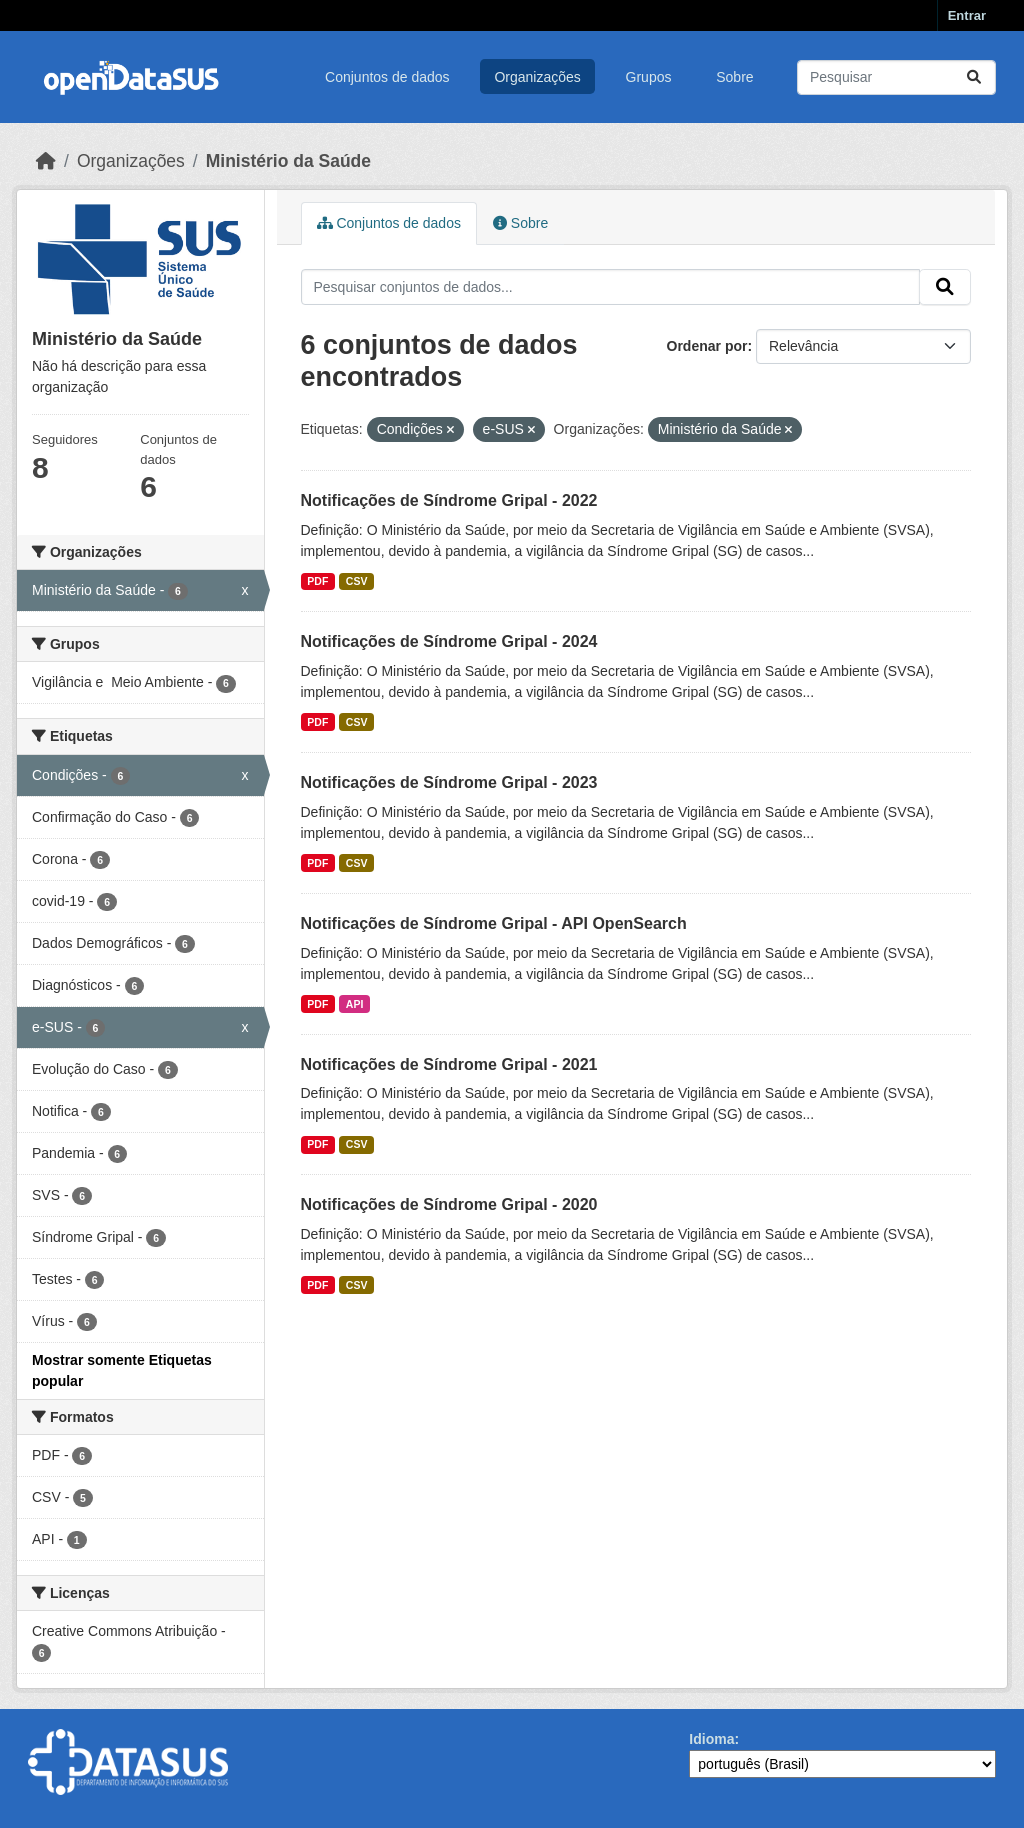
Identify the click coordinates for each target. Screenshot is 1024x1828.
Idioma (711, 1739)
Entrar (967, 15)
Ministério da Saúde (288, 161)
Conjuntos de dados (387, 77)
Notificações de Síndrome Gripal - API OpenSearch (494, 923)
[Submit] (974, 77)
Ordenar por (707, 346)
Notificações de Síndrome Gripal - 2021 (449, 1064)
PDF (317, 581)
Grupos (649, 77)
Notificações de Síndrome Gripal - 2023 (449, 782)
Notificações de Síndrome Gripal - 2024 (449, 641)
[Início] (46, 161)
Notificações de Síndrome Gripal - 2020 (449, 1204)
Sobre (734, 77)
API (355, 1004)
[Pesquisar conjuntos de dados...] (896, 77)
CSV (357, 581)
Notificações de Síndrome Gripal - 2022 (449, 500)
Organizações (537, 77)
